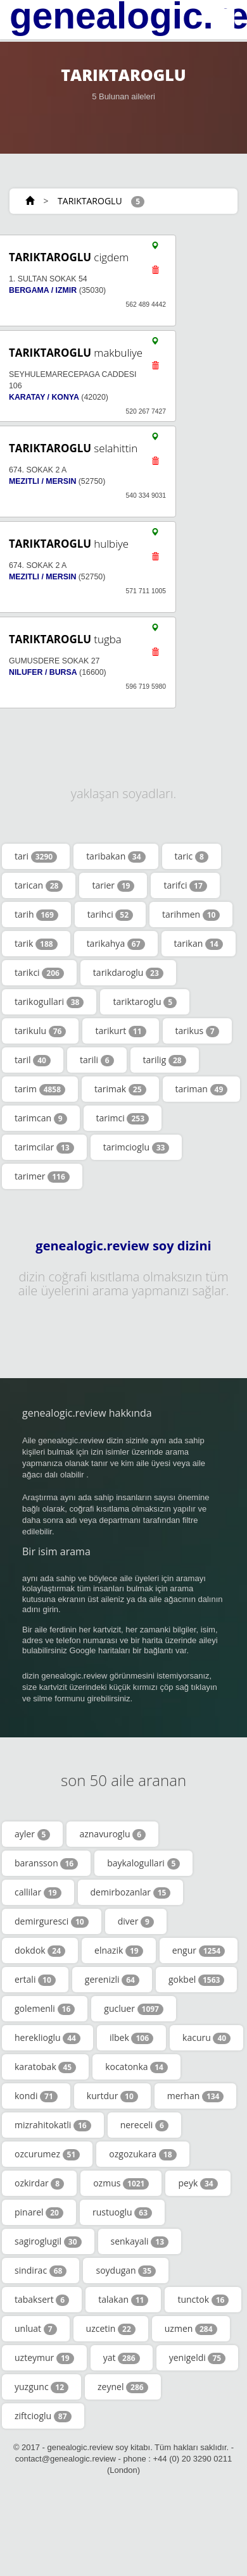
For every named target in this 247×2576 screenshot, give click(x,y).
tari (36, 856)
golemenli (45, 2008)
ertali (35, 1979)
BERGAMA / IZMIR (43, 290)
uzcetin (111, 2328)
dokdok (40, 1950)
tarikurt (120, 1031)
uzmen (191, 2328)
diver (136, 1921)
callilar (38, 1892)
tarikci (39, 972)
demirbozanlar (131, 1892)
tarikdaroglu (128, 972)
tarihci (110, 914)
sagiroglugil (48, 2241)
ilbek (131, 2037)
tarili (97, 1060)
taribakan (115, 856)
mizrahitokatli (53, 2125)
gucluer (133, 2008)
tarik (36, 943)
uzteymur (44, 2357)
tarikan (198, 943)
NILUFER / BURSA (43, 672)
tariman (201, 1089)
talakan (123, 2299)
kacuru (206, 2037)
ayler (32, 1834)
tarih (36, 914)
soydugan (126, 2270)
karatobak (45, 2067)
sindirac (40, 2270)
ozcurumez (47, 2154)
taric (191, 856)
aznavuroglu (112, 1834)
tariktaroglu (145, 1001)
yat (121, 2357)
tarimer (42, 1176)
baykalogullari (143, 1863)
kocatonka (136, 2067)
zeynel (123, 2387)
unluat (36, 2328)
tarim (40, 1089)
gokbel (196, 1979)
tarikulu (40, 1031)
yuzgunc (41, 2387)
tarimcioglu (136, 1147)
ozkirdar (39, 2183)
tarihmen (191, 914)
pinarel (39, 2212)
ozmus (121, 2183)
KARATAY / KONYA (44, 397)
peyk (197, 2183)
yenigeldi (197, 2357)
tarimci (122, 1118)
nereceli (144, 2125)
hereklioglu (47, 2037)
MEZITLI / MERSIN (42, 481)
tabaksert (42, 2299)
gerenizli (112, 1979)
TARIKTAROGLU (90, 201)
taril (33, 1060)
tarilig (164, 1060)
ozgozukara (142, 2154)
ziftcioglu (43, 2416)
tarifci (184, 885)
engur (198, 1950)
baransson (46, 1863)
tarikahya (116, 943)
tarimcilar (44, 1147)
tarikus (197, 1031)
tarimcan (41, 1118)
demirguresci (52, 1921)
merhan (195, 2096)
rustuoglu (122, 2212)
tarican (39, 885)
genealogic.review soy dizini (123, 1246)
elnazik (118, 1950)
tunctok (203, 2299)
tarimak (120, 1089)
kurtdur (112, 2096)
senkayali (140, 2241)
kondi (36, 2096)
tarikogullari (49, 1001)
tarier (113, 885)
